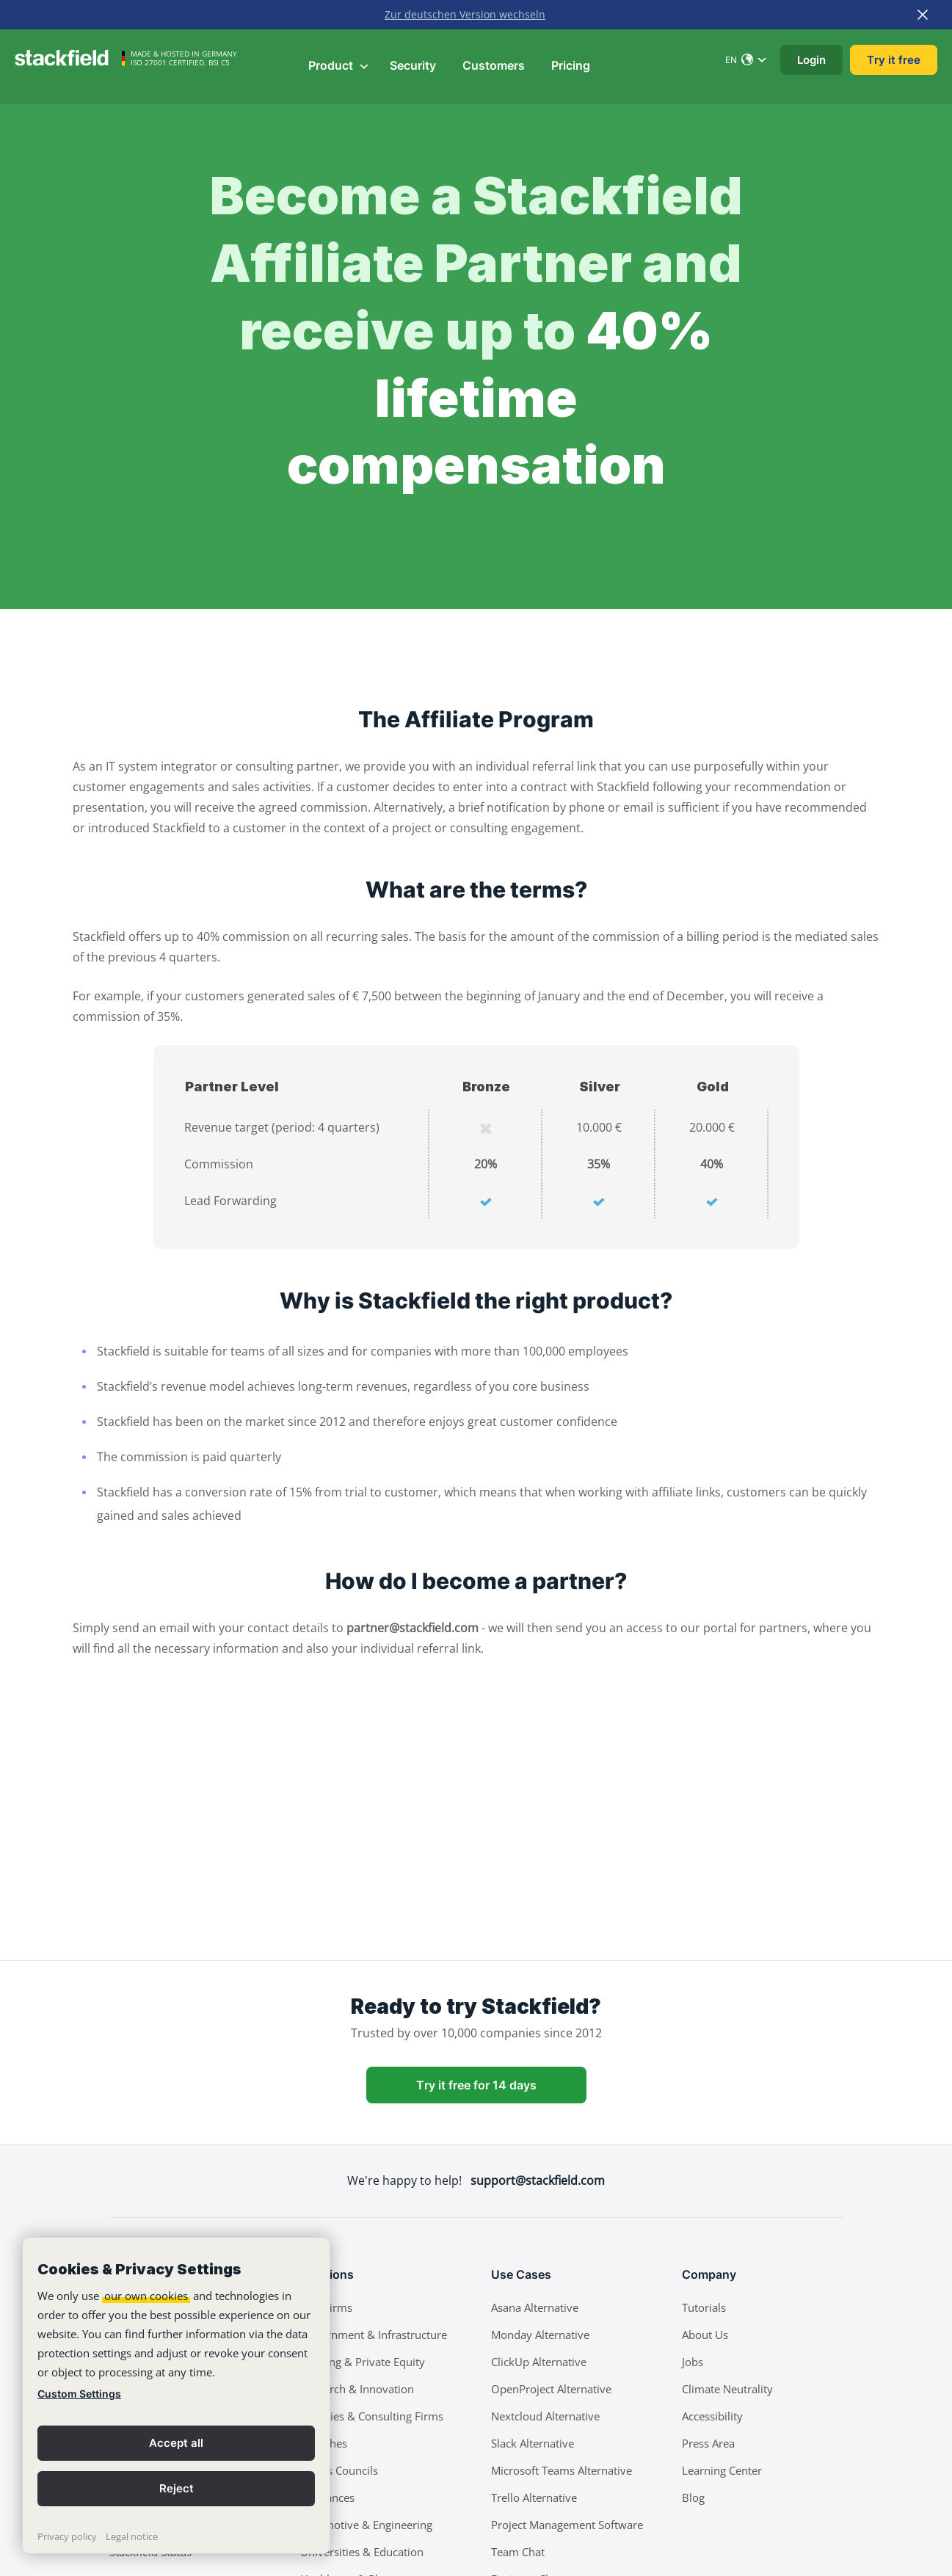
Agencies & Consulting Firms (371, 2416)
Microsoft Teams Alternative (561, 2470)
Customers (493, 65)
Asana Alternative (534, 2307)
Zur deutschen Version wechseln (465, 14)
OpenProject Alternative (551, 2389)
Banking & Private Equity (362, 2361)
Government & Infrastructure (373, 2334)
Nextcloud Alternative (545, 2416)
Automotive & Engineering (366, 2524)
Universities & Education (362, 2551)
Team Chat (518, 2551)
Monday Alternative (540, 2334)
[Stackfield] (70, 58)
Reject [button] (176, 2488)
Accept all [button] (176, 2443)
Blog (693, 2497)
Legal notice (132, 2536)
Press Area (708, 2443)
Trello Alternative (534, 2497)
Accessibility (712, 2416)
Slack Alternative (532, 2443)
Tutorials (704, 2307)
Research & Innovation (357, 2389)
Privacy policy (67, 2536)
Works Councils (339, 2470)
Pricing (570, 65)
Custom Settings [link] (79, 2393)
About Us (705, 2334)
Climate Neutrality (727, 2389)
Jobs (692, 2361)
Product (339, 65)
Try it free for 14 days (476, 2085)
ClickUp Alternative (538, 2361)
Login (811, 60)
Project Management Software (567, 2524)
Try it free (893, 60)
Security (413, 65)
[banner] (176, 2395)
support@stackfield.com (537, 2180)
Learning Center (722, 2470)
